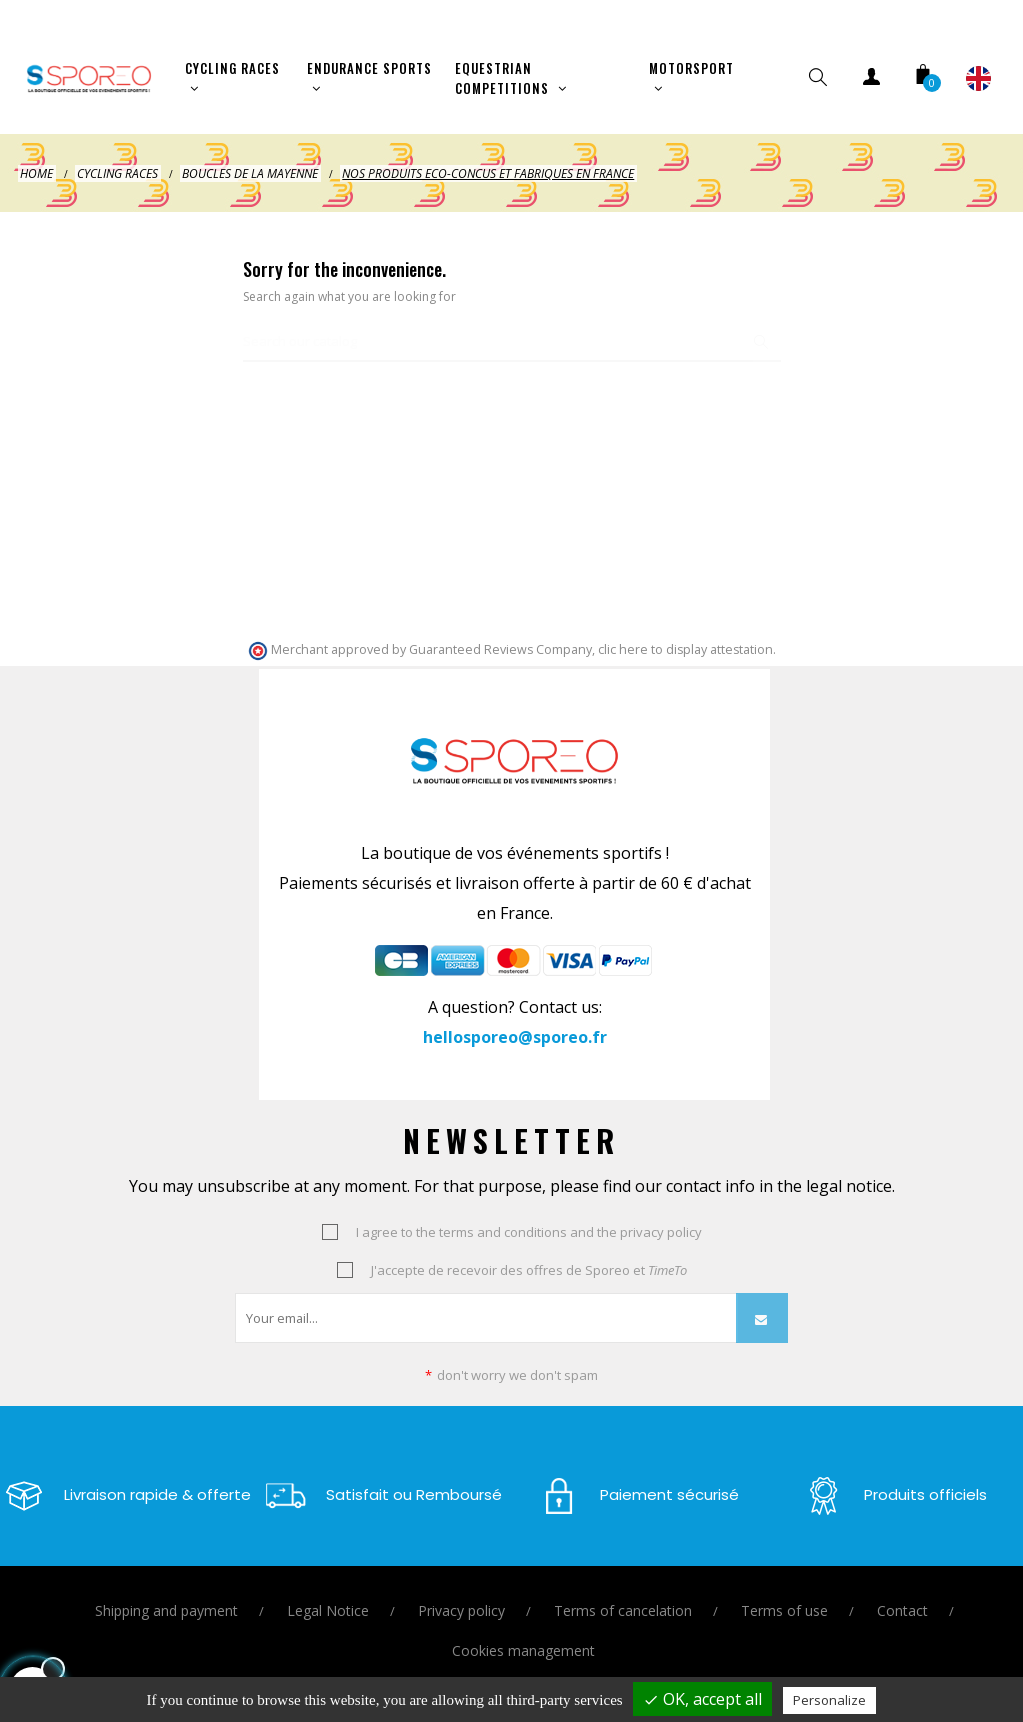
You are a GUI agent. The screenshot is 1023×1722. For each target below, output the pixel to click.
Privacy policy (461, 1596)
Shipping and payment (166, 1596)
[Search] (512, 329)
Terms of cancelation (623, 1596)
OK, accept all (702, 1699)
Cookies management (523, 1636)
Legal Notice (328, 1596)
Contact (902, 1596)
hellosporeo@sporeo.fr (515, 1023)
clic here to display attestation (685, 636)
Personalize (829, 1700)
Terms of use (784, 1596)
